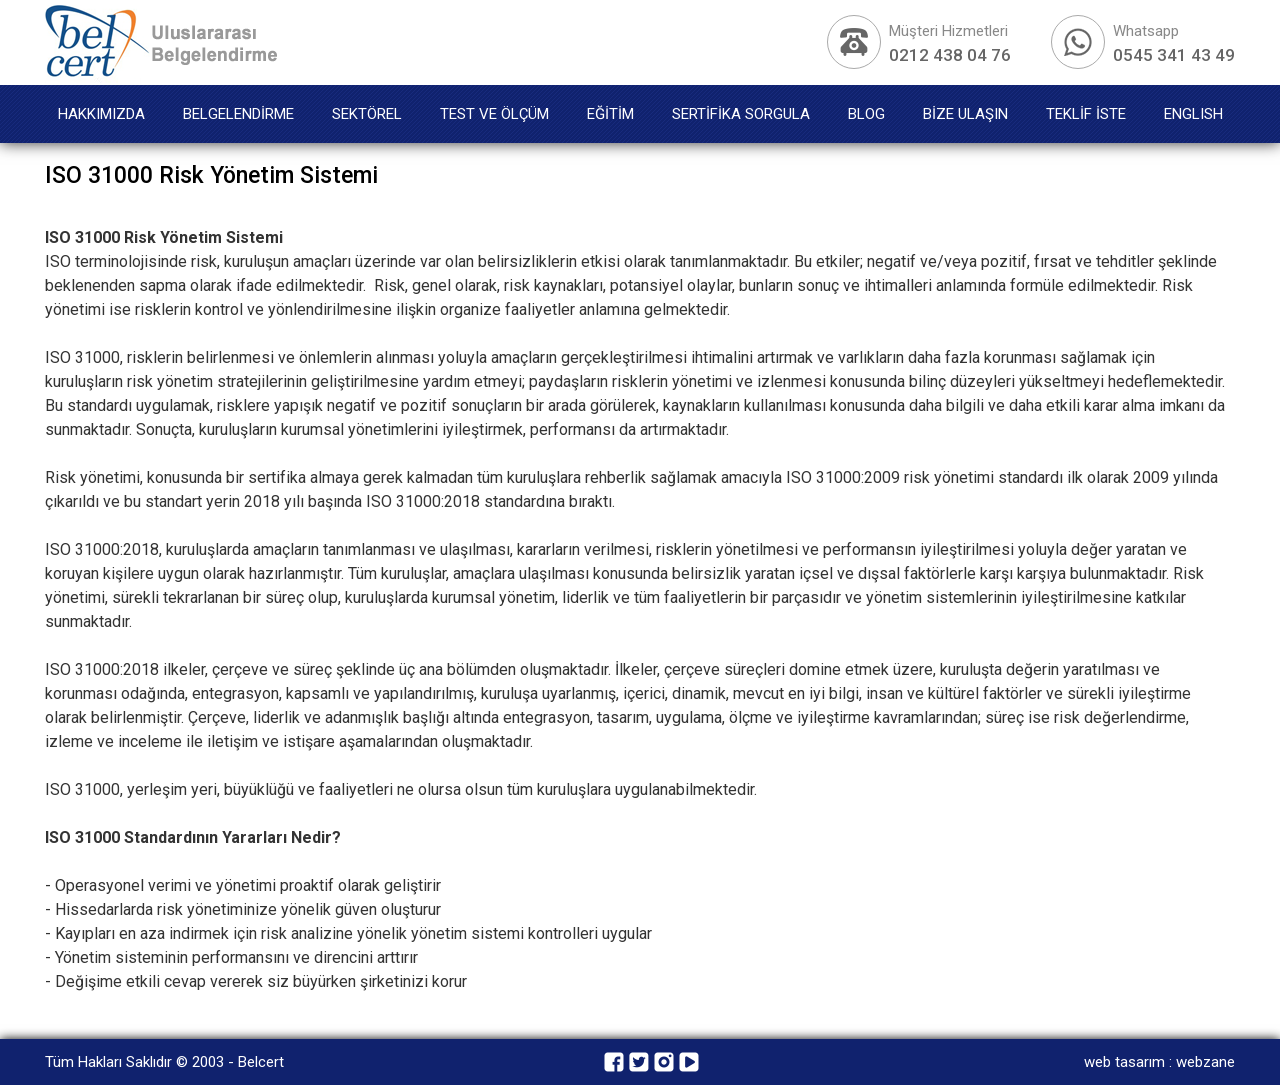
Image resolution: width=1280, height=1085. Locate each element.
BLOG (866, 114)
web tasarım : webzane (1159, 1062)
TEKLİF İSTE (1086, 114)
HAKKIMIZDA (101, 114)
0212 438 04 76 (950, 55)
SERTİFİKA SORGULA (741, 114)
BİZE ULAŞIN (965, 114)
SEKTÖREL (367, 114)
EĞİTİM (610, 114)
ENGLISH (1193, 114)
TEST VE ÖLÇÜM (494, 114)
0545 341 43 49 (1174, 55)
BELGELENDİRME (238, 114)
